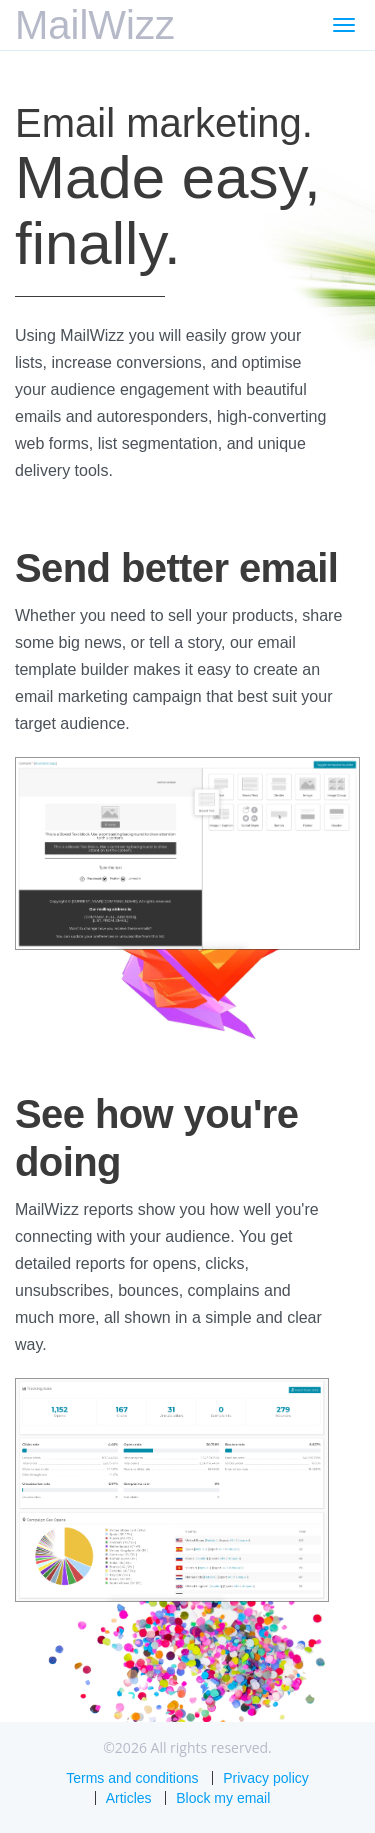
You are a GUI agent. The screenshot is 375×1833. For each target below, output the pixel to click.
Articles (129, 1798)
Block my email (223, 1798)
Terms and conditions (132, 1778)
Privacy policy (266, 1778)
